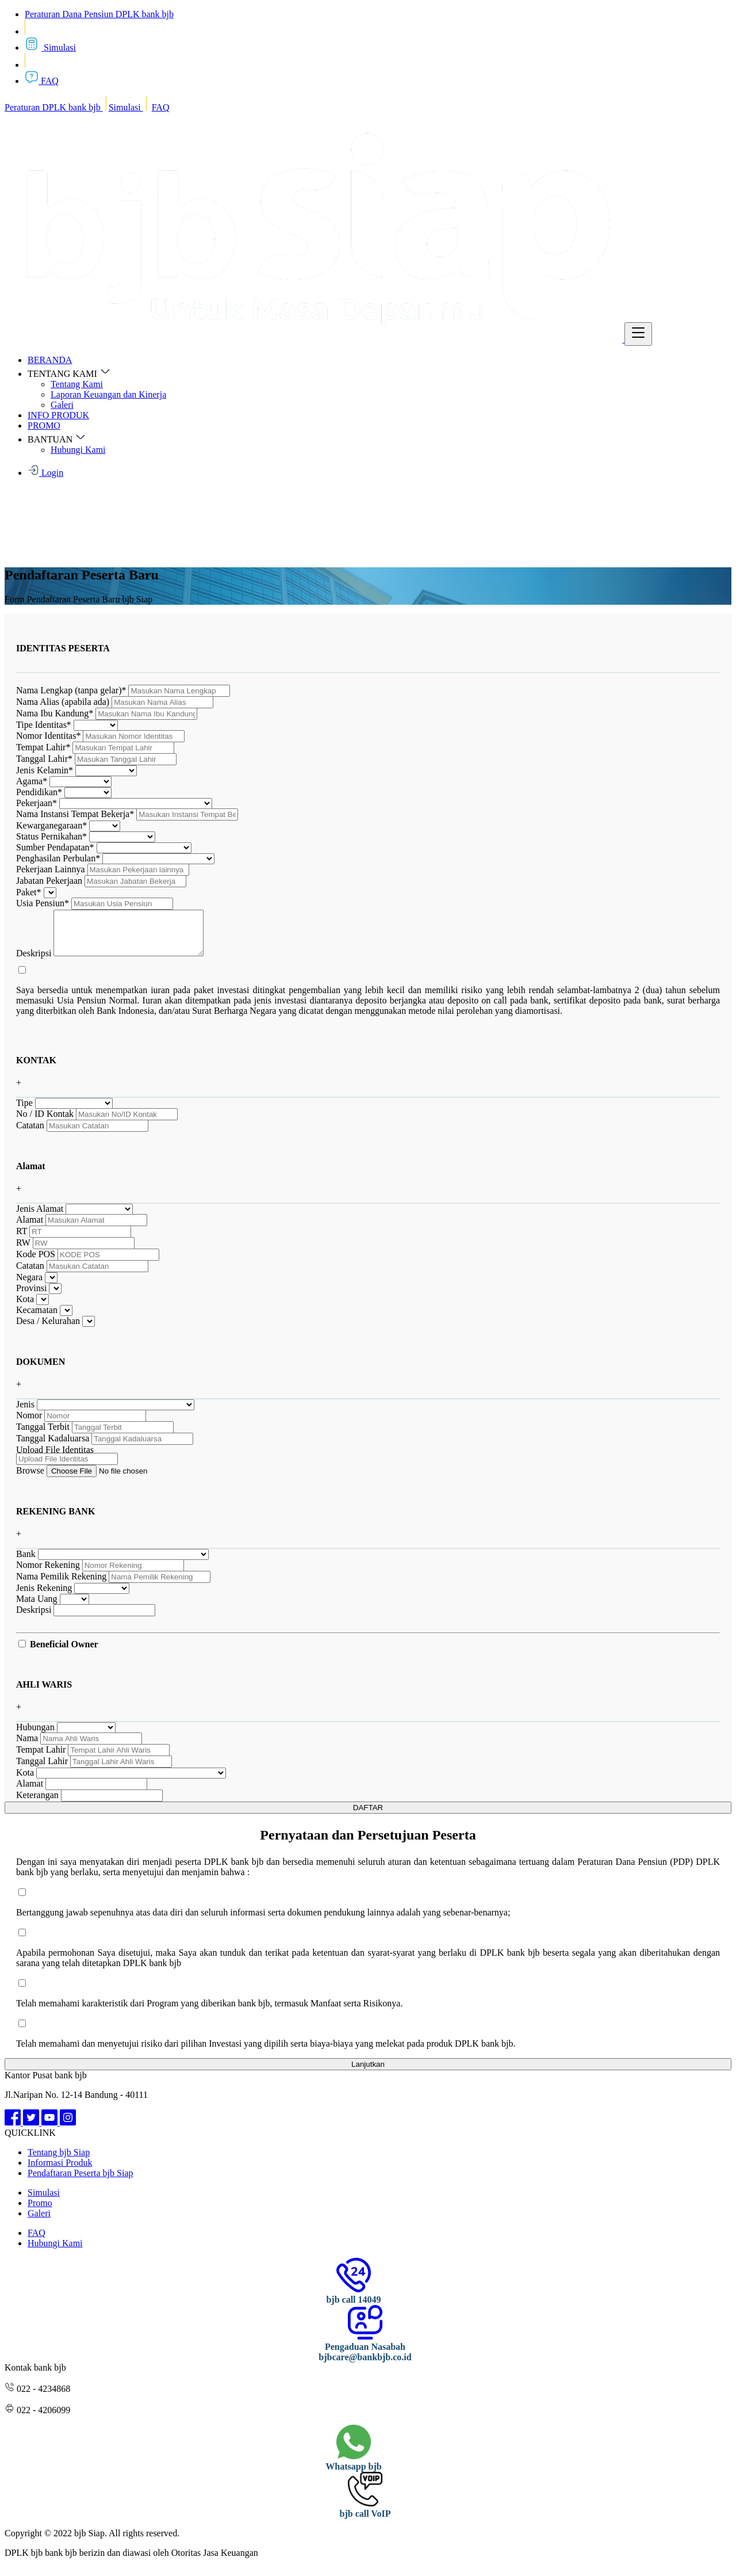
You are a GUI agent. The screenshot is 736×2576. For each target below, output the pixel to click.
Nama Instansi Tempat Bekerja (75, 814)
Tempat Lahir (43, 747)
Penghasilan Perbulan (58, 858)
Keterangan (37, 1803)
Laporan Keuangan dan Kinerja (108, 394)
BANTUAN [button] (57, 439)
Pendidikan (39, 792)
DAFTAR (368, 1816)
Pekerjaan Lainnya (50, 869)
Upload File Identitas (55, 1458)
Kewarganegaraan (51, 825)
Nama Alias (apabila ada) (62, 702)
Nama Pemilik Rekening (61, 1585)
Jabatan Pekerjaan (49, 881)
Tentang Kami (77, 384)
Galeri (62, 405)
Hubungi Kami (78, 450)
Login (45, 473)
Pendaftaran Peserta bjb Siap (80, 2181)
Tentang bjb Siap (59, 2161)
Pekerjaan (36, 803)
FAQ (42, 81)
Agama (31, 781)
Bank (26, 1562)
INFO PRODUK (58, 415)
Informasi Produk (60, 2171)
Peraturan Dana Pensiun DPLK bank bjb (99, 14)
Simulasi (50, 47)
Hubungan (35, 1736)
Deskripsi (33, 962)
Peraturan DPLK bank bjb (54, 107)
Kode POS (35, 1263)
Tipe (24, 1111)
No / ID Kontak (45, 1122)
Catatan (30, 1134)
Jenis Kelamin (44, 770)
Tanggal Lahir (44, 759)
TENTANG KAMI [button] (69, 374)
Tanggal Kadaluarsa (52, 1447)
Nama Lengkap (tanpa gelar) (71, 690)
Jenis (25, 1413)
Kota (25, 1307)
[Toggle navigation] (638, 334)
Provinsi (31, 1297)
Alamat (29, 1228)
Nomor (29, 1424)
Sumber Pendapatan (55, 847)
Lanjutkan (368, 2073)
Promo (40, 2211)
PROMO (44, 425)
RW (23, 1251)
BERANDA (50, 360)
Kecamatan (36, 1318)
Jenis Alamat (39, 1217)
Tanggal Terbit (43, 1435)
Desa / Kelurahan (48, 1329)
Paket (28, 892)
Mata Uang (36, 1607)
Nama (27, 1746)
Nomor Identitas (48, 736)
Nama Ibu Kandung (54, 713)
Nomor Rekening (48, 1573)
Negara (29, 1286)
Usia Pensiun (42, 903)
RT (21, 1240)
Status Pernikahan (51, 836)
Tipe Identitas (43, 725)
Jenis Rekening (44, 1596)
